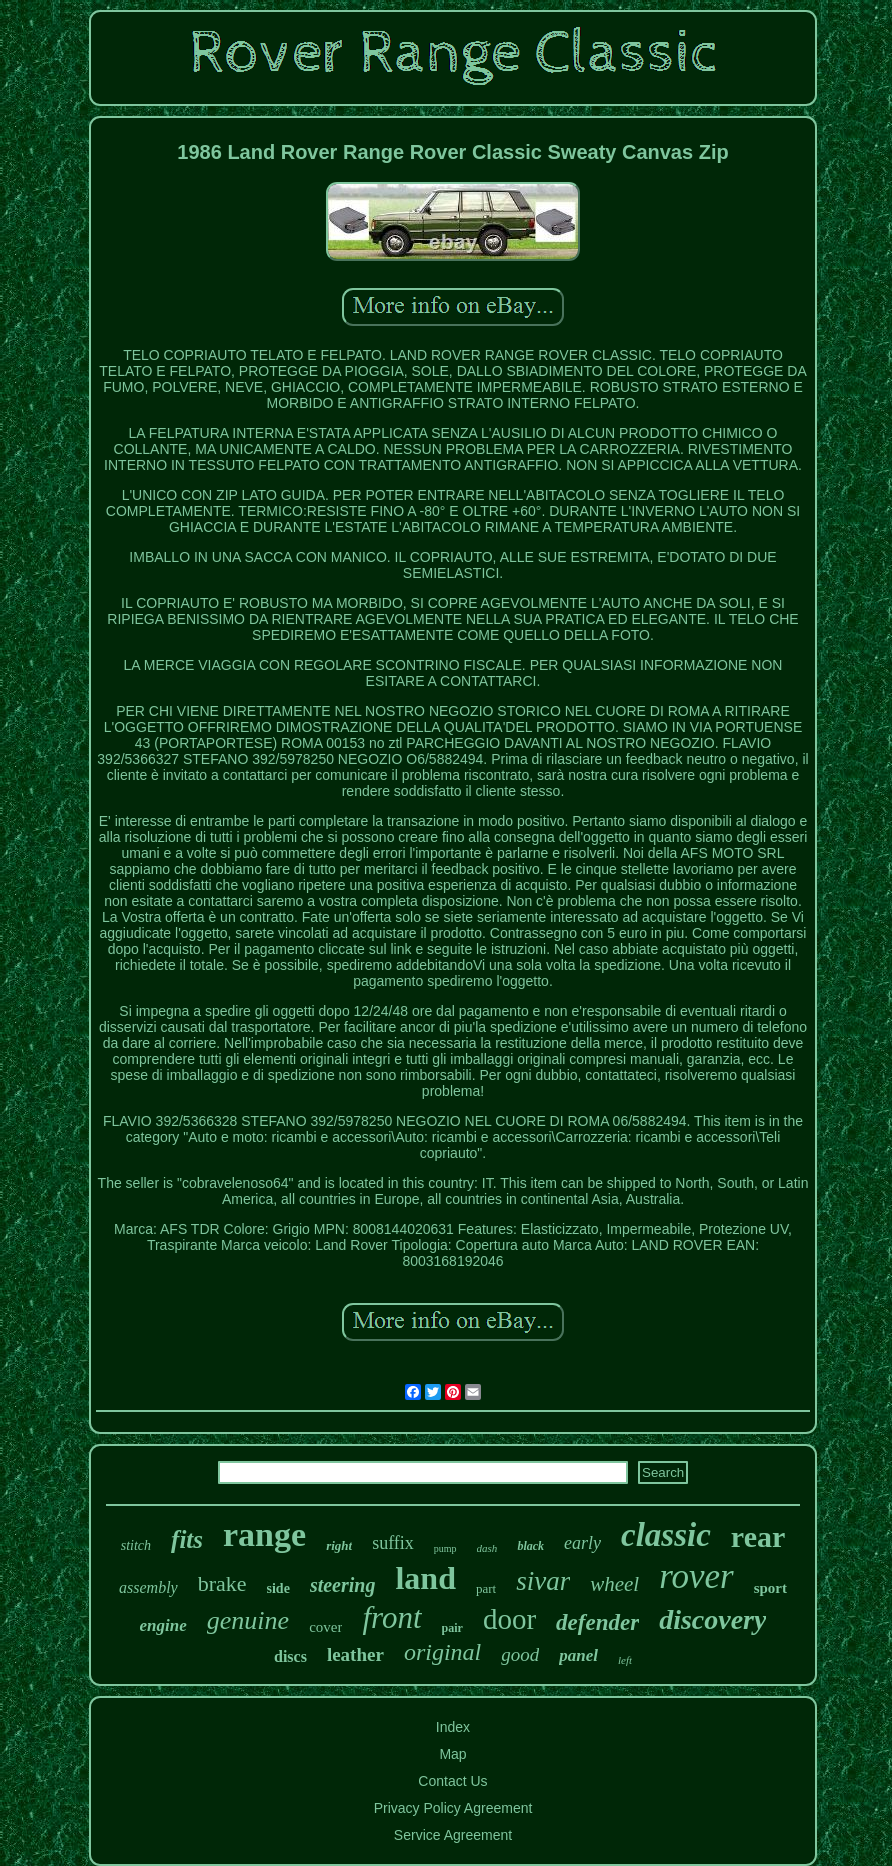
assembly (148, 1587)
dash (487, 1548)
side (278, 1588)
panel (578, 1655)
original (442, 1652)
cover (325, 1627)
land (425, 1578)
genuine (248, 1620)
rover (696, 1576)
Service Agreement (453, 1835)
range (264, 1534)
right (339, 1545)
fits (187, 1539)
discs (290, 1656)
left (625, 1660)
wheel (614, 1584)
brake (222, 1583)
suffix (393, 1543)
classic (666, 1535)
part (486, 1588)
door (509, 1619)
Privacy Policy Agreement (453, 1808)
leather (355, 1654)
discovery (712, 1619)
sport (770, 1588)
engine (163, 1625)
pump (445, 1548)
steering (343, 1585)
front (391, 1617)
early (582, 1543)
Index (453, 1727)
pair (452, 1628)
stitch (136, 1545)
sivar (543, 1581)
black (530, 1546)
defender (597, 1622)
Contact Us (452, 1781)
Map (452, 1754)
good (520, 1654)
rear (758, 1536)
